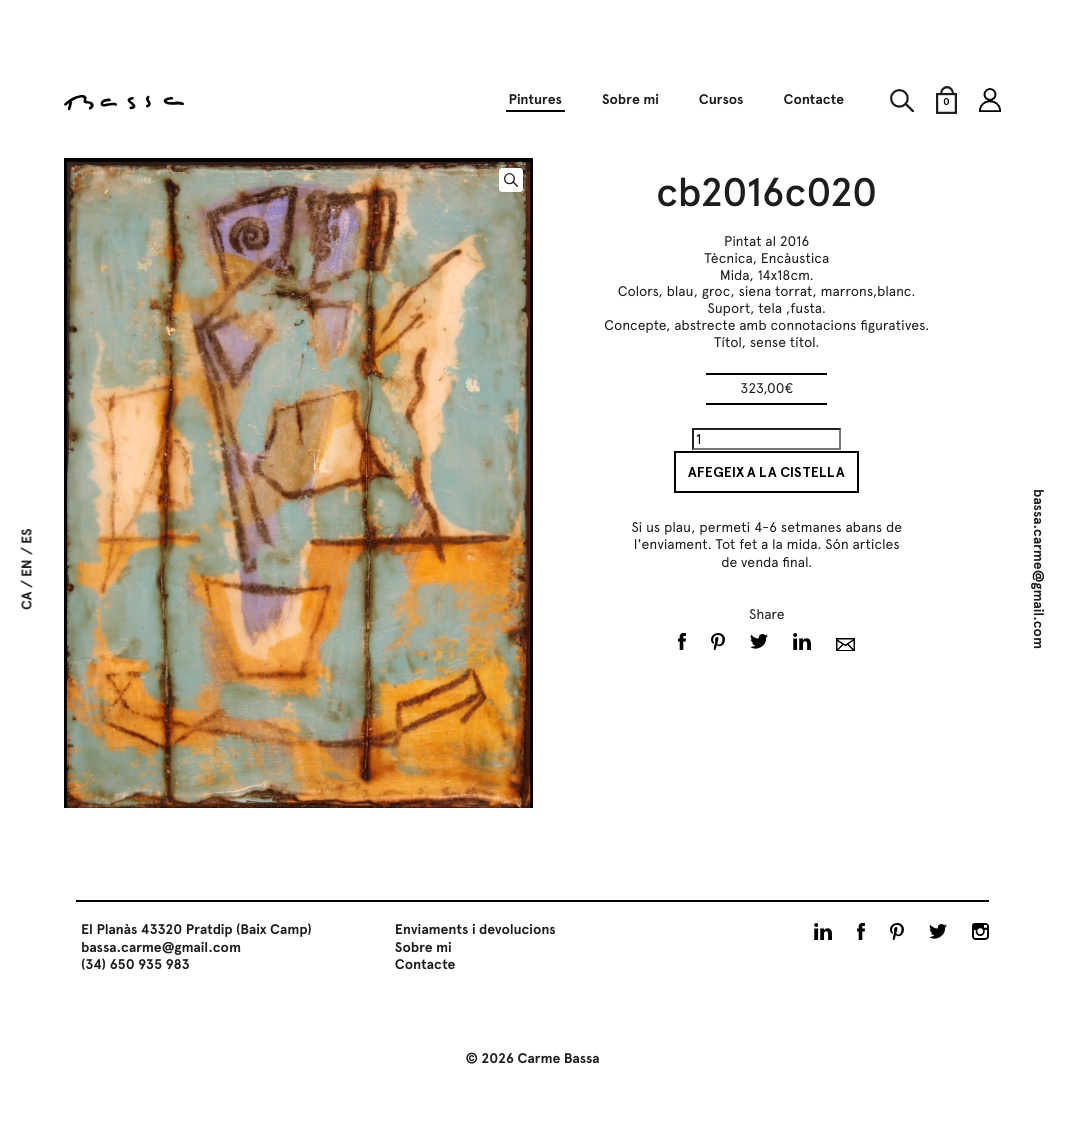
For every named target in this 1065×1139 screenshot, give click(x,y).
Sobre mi (630, 100)
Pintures (534, 100)
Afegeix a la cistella (766, 472)
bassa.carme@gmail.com (1038, 569)
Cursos (721, 100)
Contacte (813, 100)
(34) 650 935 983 (135, 965)
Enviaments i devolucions (475, 930)
